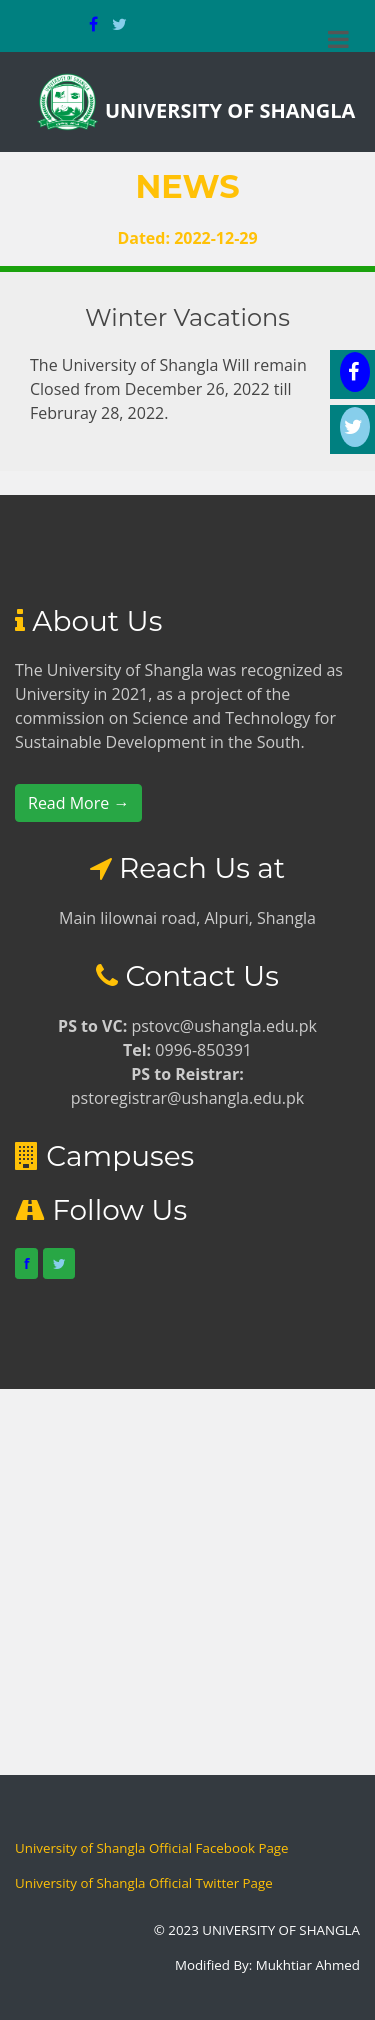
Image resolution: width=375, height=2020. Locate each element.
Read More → (78, 803)
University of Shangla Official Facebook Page (152, 1848)
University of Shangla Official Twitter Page (144, 1883)
